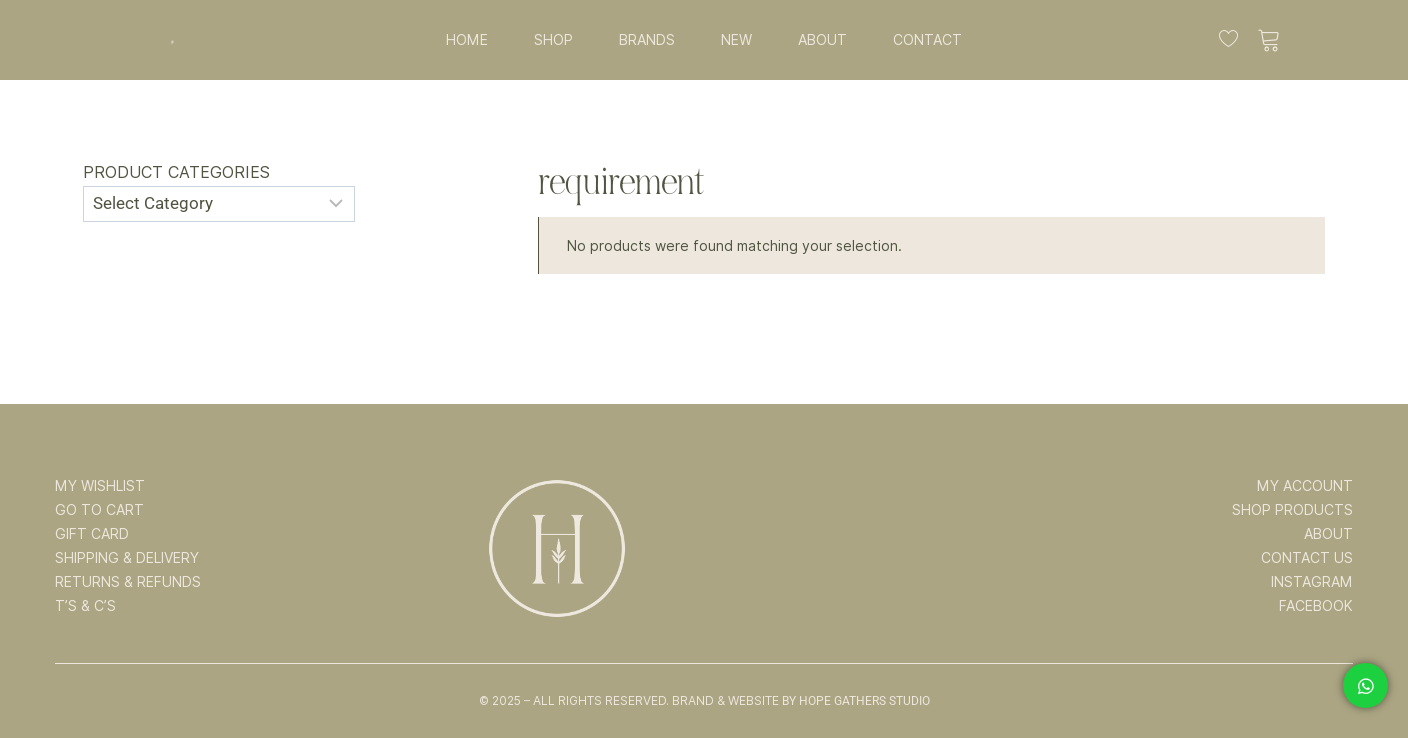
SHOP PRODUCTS (1292, 510)
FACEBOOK (1316, 606)
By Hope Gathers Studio (856, 701)
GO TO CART (99, 510)
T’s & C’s (85, 606)
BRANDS (647, 40)
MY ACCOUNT (1305, 486)
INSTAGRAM (1312, 582)
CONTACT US (1307, 558)
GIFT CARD (92, 534)
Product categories (176, 172)
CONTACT (927, 40)
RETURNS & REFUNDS (128, 582)
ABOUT (822, 40)
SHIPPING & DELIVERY (127, 558)
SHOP (553, 40)
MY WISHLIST (100, 486)
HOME (467, 40)
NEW (736, 40)
